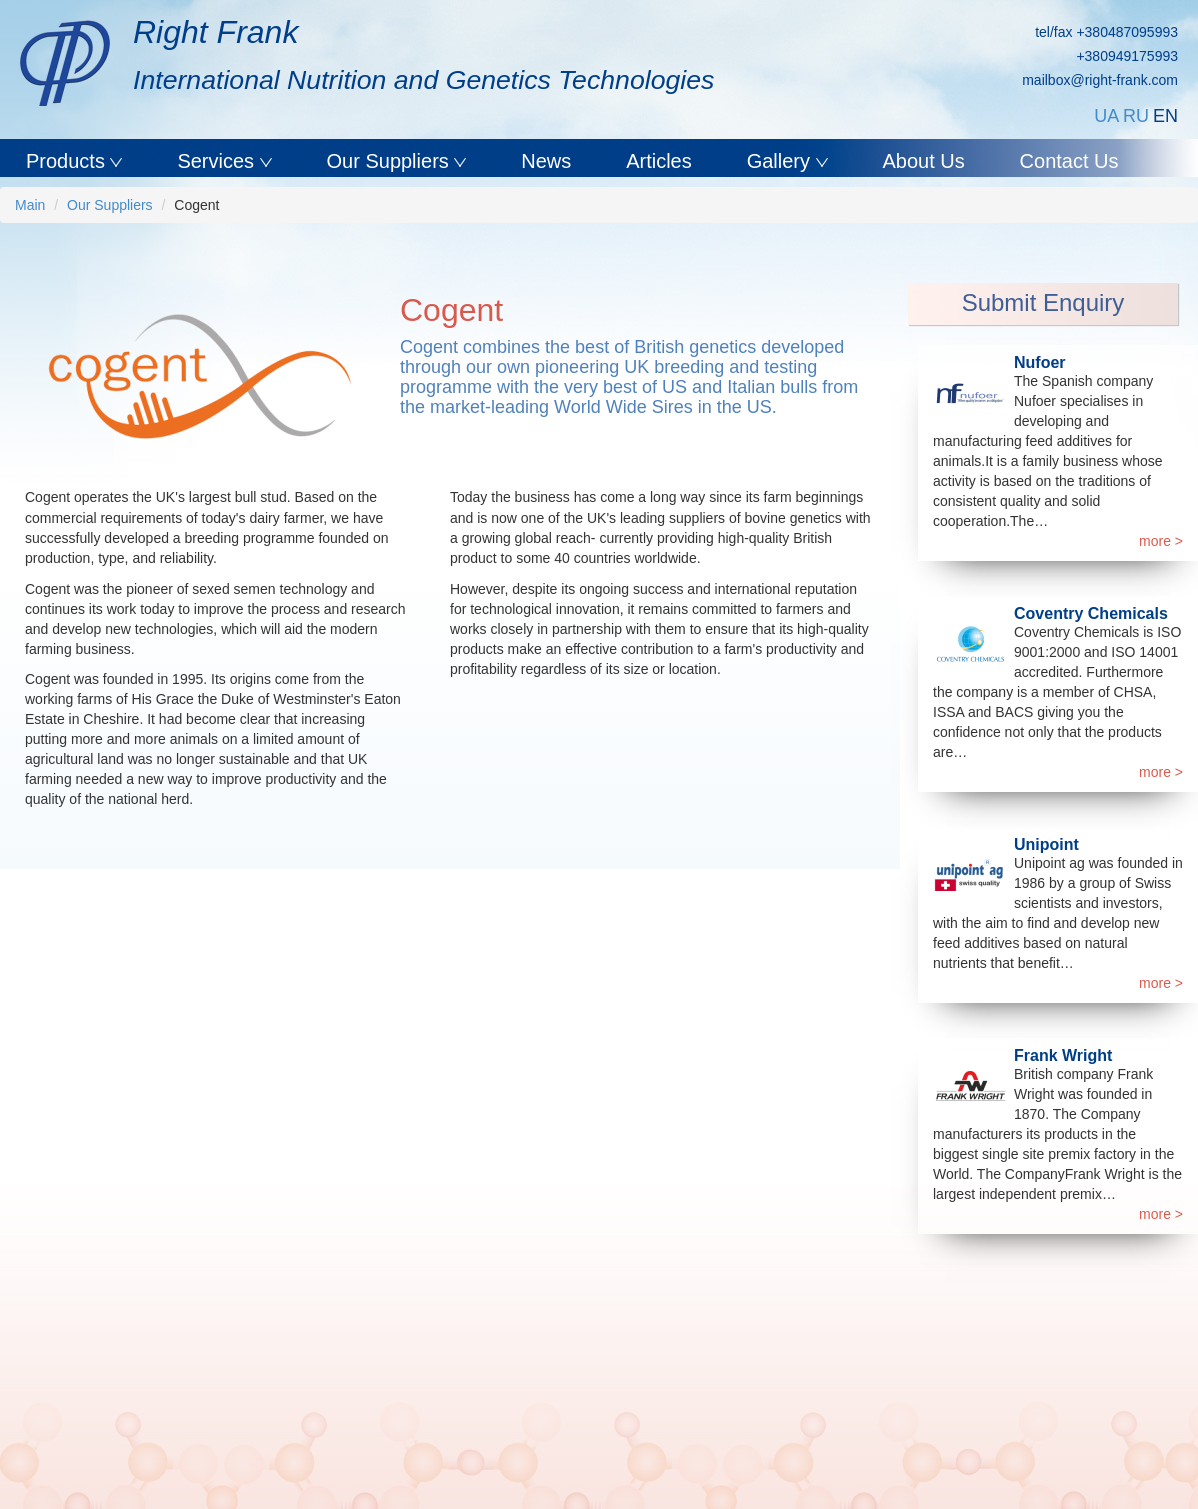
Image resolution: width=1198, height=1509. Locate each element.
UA (1106, 116)
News (546, 161)
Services (218, 161)
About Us (923, 161)
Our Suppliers (391, 161)
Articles (659, 161)
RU (1136, 116)
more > (1161, 541)
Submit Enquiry (1043, 302)
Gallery (781, 161)
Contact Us (1069, 161)
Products (68, 161)
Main (30, 205)
